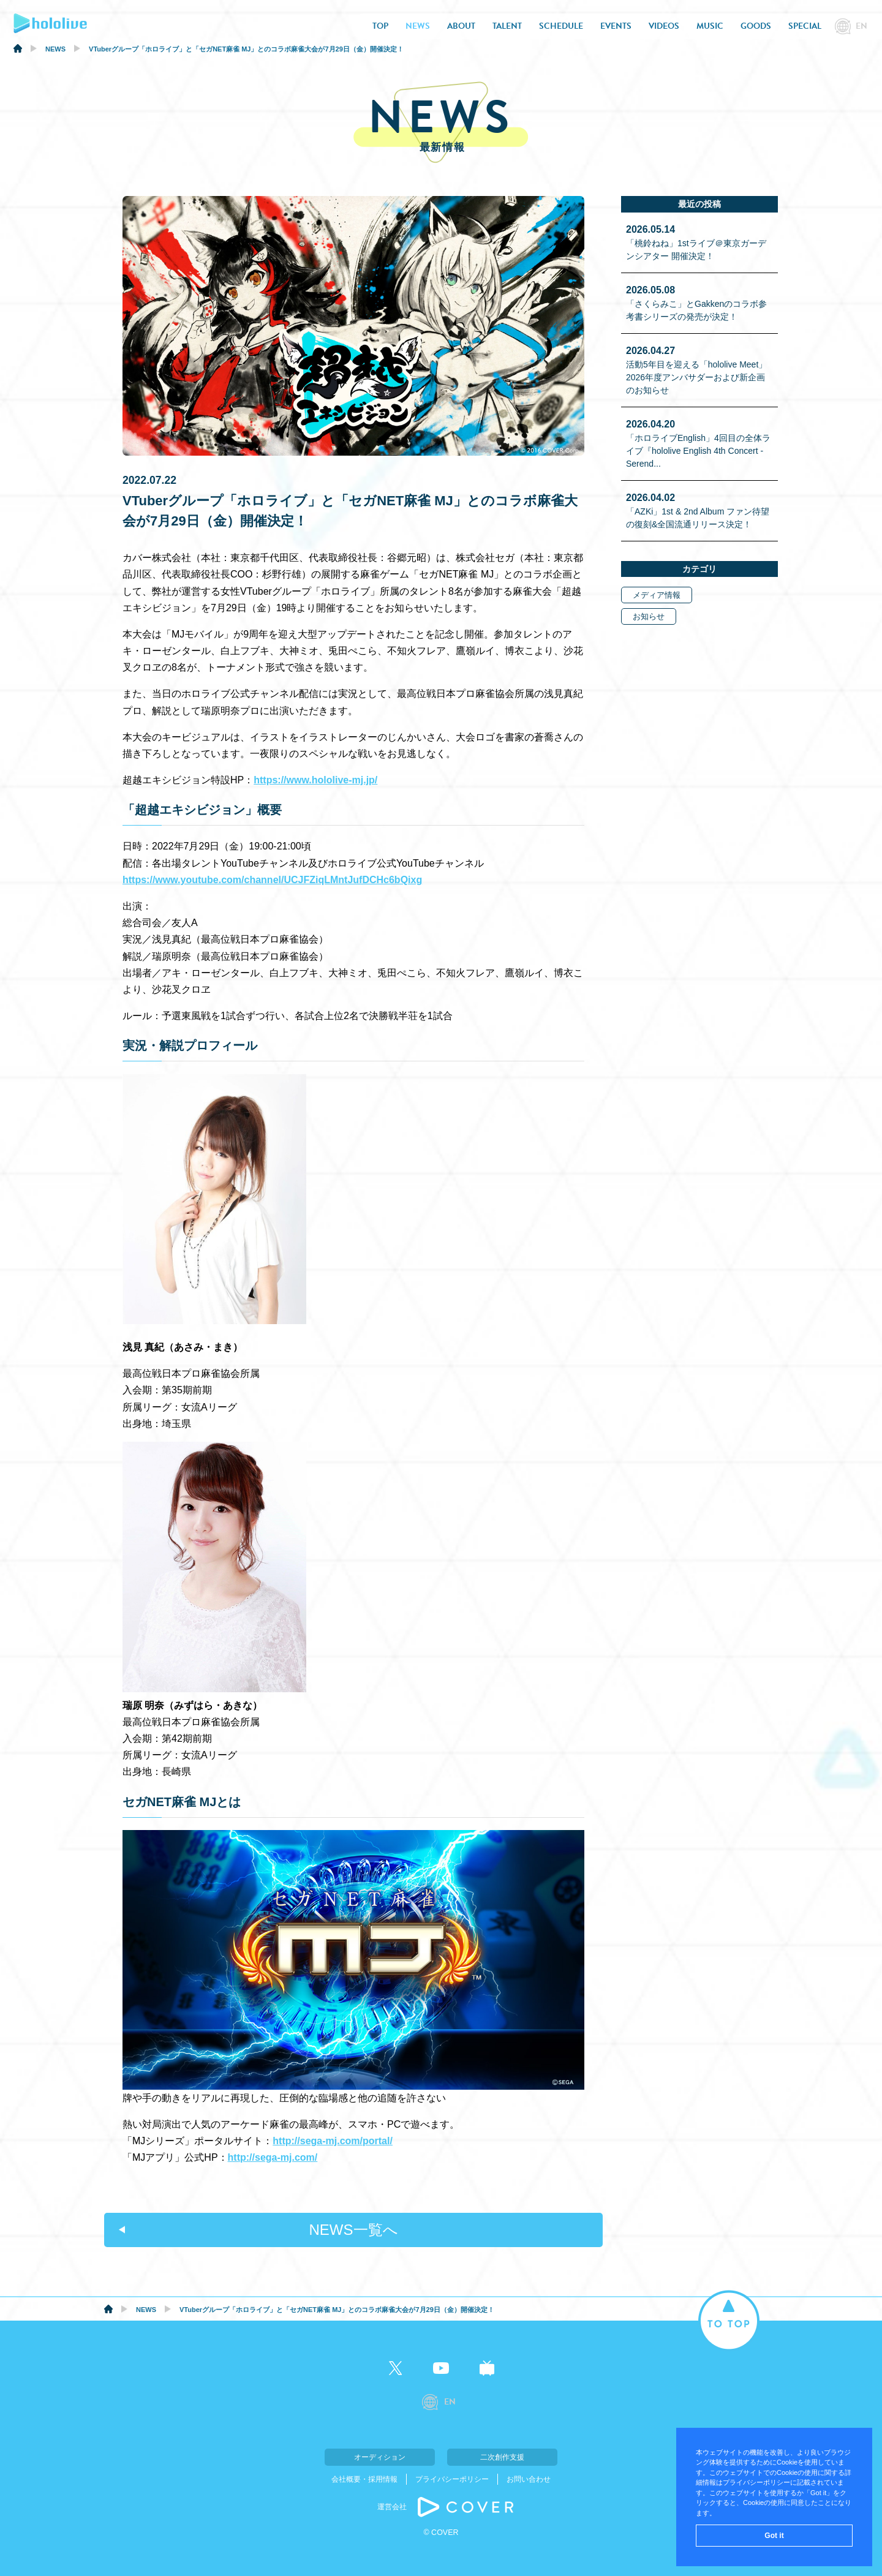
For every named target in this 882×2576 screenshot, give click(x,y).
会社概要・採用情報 (364, 2479)
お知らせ (649, 616)
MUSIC (709, 26)
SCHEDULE (561, 26)
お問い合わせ (529, 2479)
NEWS (417, 26)
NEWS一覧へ (353, 2229)
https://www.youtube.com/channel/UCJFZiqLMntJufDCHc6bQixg (272, 880)
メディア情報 (656, 595)
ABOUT (461, 26)
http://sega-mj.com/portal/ (333, 2141)
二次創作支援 (502, 2457)
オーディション (379, 2457)
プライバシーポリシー (452, 2479)
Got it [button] (773, 2535)
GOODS (756, 26)
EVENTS (615, 26)
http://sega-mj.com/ (273, 2157)
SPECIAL (804, 26)
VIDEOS (664, 26)
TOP (380, 26)
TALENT (507, 26)
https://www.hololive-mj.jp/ (315, 780)
